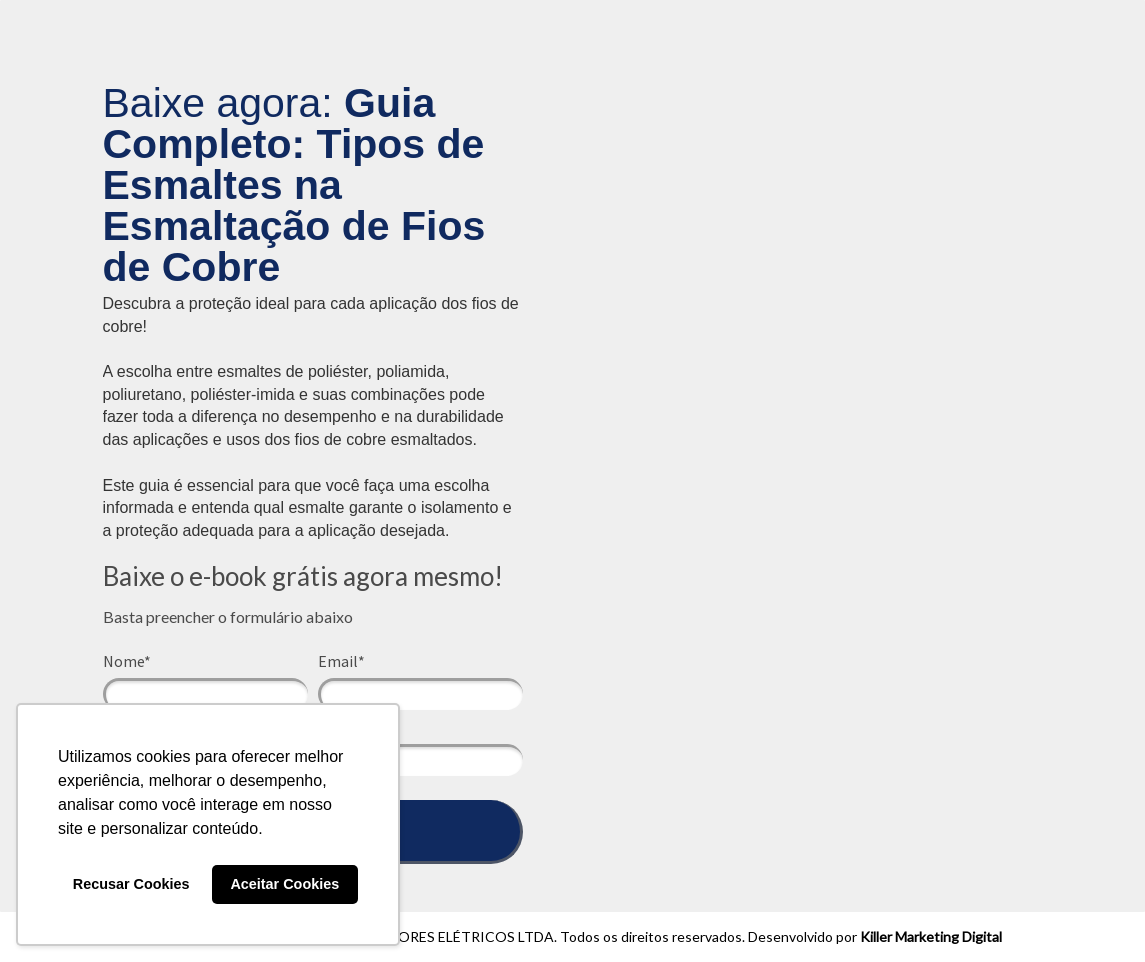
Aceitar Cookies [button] (284, 884)
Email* (341, 661)
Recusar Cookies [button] (131, 884)
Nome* (127, 661)
